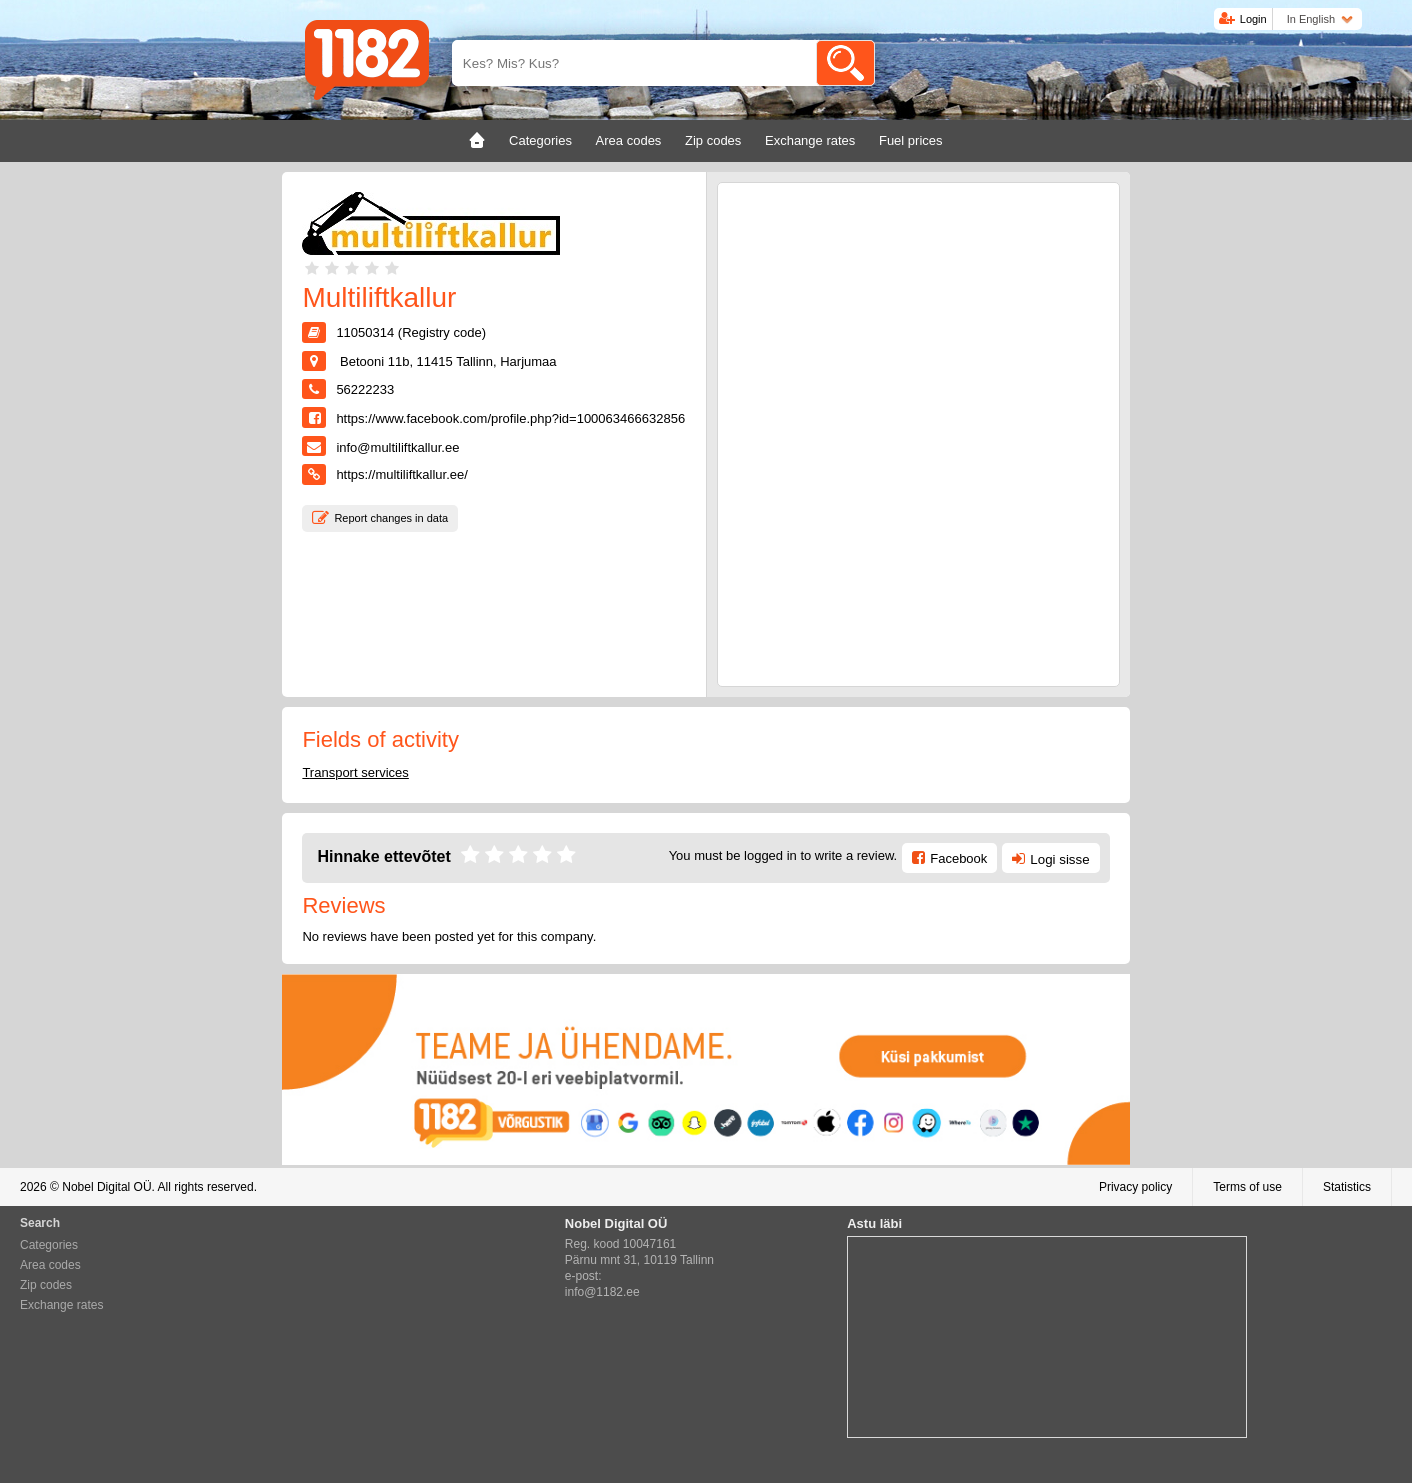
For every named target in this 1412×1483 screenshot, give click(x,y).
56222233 (365, 389)
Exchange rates (61, 1305)
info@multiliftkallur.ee (397, 447)
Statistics (1347, 1187)
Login (1253, 19)
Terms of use (1247, 1187)
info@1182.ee (602, 1292)
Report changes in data (391, 518)
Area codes (50, 1265)
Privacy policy (1135, 1187)
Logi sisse (1059, 859)
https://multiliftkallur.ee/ (402, 474)
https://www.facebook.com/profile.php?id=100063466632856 (510, 418)
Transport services (355, 772)
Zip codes (46, 1285)
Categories (49, 1245)
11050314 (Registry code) (411, 332)
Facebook (958, 858)
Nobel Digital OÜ (106, 1187)
